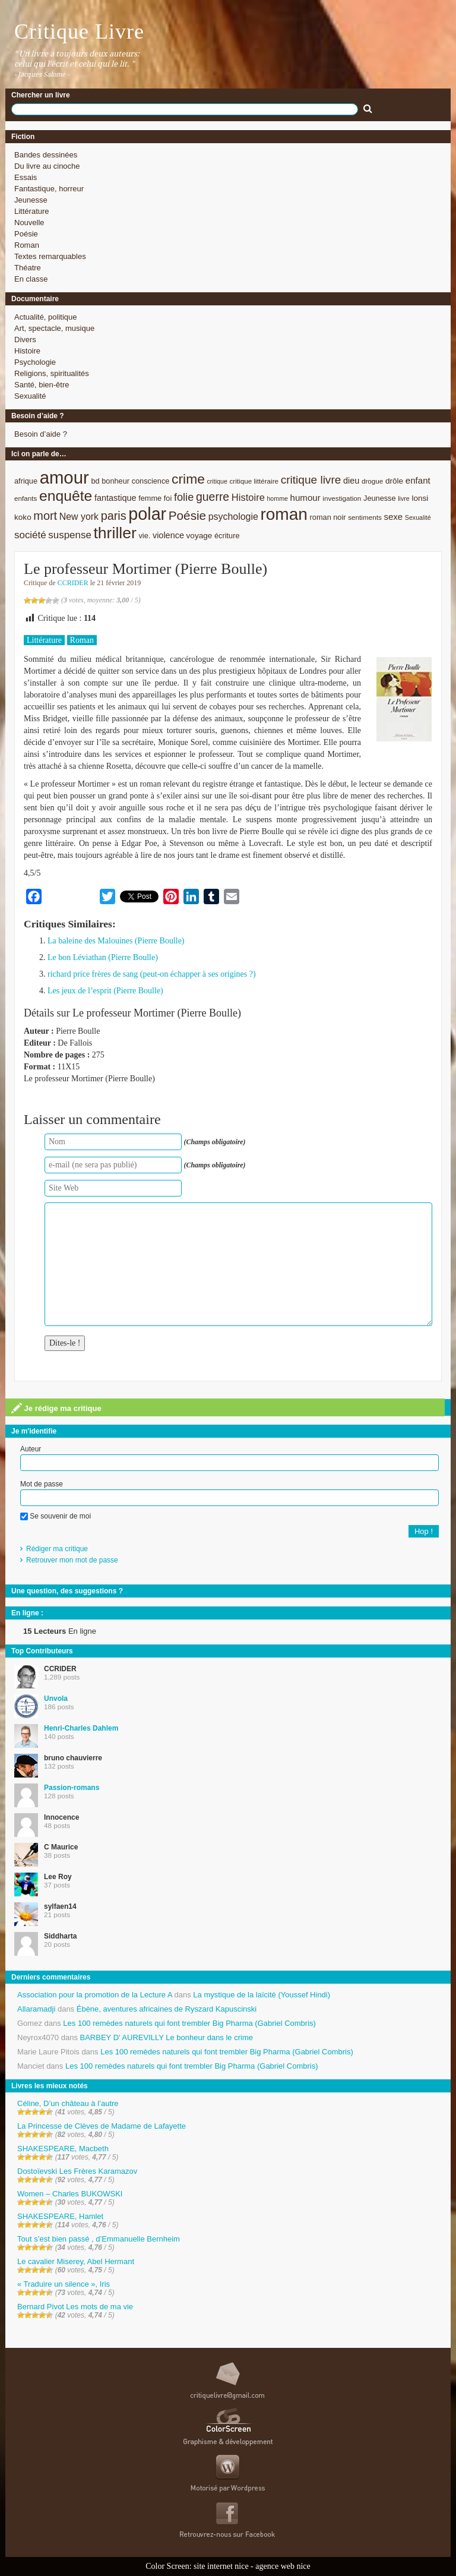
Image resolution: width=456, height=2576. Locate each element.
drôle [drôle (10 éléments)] (394, 480)
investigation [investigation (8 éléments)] (341, 498)
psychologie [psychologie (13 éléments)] (233, 517)
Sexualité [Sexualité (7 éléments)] (418, 517)
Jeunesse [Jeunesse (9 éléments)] (379, 498)
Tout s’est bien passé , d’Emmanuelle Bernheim (98, 2238)
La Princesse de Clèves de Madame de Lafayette (101, 2126)
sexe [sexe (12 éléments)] (393, 517)
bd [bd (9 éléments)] (95, 480)
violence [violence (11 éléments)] (168, 535)
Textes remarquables (50, 256)
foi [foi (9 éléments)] (168, 498)
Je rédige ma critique (56, 1408)
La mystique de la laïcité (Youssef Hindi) (261, 1994)
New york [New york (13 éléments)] (79, 517)
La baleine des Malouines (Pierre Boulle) (116, 940)
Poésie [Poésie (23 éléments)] (187, 515)
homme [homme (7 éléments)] (277, 498)
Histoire (27, 350)
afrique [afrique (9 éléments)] (25, 480)
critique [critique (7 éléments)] (217, 481)
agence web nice (283, 2566)
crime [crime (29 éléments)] (188, 479)
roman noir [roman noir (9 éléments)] (328, 517)
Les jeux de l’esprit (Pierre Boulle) (105, 990)
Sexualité (30, 396)
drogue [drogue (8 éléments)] (372, 481)
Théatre (27, 267)
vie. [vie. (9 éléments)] (144, 535)
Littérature (31, 211)
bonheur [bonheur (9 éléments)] (115, 480)
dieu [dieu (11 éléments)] (351, 480)
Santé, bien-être (41, 384)
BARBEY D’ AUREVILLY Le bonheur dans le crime (166, 2037)
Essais (25, 177)
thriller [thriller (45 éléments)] (114, 533)
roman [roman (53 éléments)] (284, 514)
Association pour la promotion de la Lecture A (94, 1994)
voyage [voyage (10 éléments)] (199, 535)
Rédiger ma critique (57, 1549)
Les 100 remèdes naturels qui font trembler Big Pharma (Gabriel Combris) (189, 2023)
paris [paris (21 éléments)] (113, 515)
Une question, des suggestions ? (67, 1591)
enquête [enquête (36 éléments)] (65, 496)
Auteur (30, 1449)
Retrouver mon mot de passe (72, 1560)
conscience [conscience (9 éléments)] (151, 480)
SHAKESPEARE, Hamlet (60, 2216)
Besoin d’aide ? (40, 434)
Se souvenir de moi (55, 1516)
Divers (25, 339)
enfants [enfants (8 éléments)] (25, 498)
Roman (26, 245)
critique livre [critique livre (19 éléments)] (311, 479)
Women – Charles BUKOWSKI (69, 2193)
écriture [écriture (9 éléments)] (227, 535)
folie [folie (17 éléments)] (184, 497)
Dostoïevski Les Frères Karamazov (77, 2171)
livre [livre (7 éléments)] (404, 498)
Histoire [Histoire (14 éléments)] (248, 497)
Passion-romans (71, 1787)
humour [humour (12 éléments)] (305, 498)
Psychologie (35, 362)
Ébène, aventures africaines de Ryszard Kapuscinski (167, 2008)
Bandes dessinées (45, 154)
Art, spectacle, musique (54, 328)
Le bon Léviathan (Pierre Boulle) (103, 957)
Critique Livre (79, 31)
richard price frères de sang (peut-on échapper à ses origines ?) (152, 974)
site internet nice (221, 2566)
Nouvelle (29, 222)
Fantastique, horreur (49, 188)
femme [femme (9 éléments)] (150, 498)
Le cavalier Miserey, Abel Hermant (75, 2261)
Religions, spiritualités (51, 373)
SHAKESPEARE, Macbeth (63, 2148)
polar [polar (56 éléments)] (147, 513)
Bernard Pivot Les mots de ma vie (75, 2306)
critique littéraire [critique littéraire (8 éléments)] (253, 481)
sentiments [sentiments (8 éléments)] (365, 517)
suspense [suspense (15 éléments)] (69, 535)
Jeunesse (31, 199)
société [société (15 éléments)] (30, 535)
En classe (31, 278)
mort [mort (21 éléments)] (45, 515)
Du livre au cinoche (47, 166)
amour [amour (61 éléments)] (64, 477)
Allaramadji (36, 2008)
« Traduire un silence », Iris (63, 2284)
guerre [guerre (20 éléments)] (212, 496)
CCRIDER (73, 583)
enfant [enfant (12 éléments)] (418, 480)
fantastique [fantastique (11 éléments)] (115, 498)
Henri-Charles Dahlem (81, 1728)
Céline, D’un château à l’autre (68, 2103)
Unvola (56, 1698)
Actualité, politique (45, 316)
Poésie (26, 233)
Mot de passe (41, 1484)
